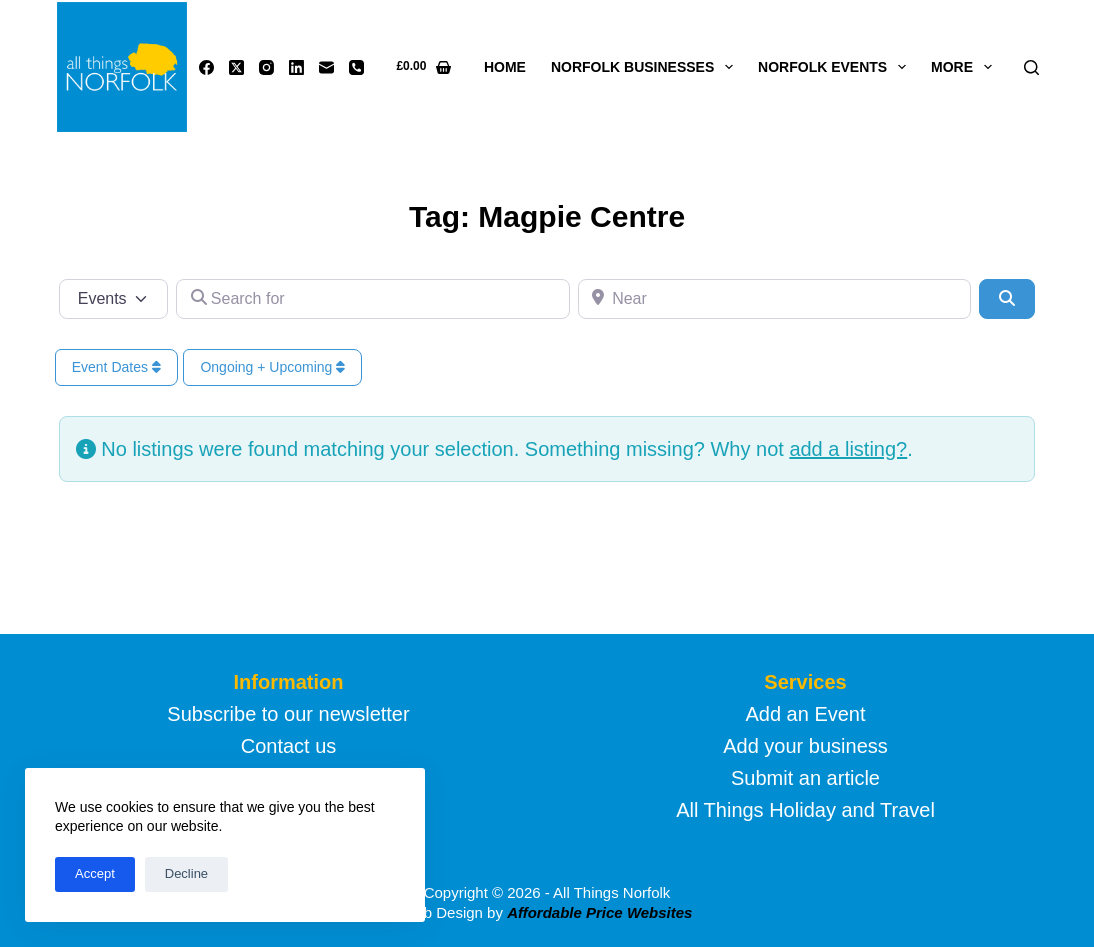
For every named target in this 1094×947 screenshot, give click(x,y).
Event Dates (116, 367)
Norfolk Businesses (646, 67)
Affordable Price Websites (599, 912)
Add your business (805, 746)
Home (505, 67)
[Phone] (356, 67)
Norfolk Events (836, 67)
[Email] (326, 67)
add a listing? (848, 449)
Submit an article (805, 778)
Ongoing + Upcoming (272, 367)
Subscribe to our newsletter (288, 714)
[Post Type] (114, 299)
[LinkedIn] (296, 67)
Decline (186, 873)
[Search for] (372, 299)
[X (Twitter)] (236, 67)
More (965, 67)
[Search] (1031, 67)
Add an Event (805, 714)
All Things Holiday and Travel (805, 810)
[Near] (774, 299)
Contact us (289, 746)
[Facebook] (206, 67)
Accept (95, 873)
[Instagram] (266, 67)
